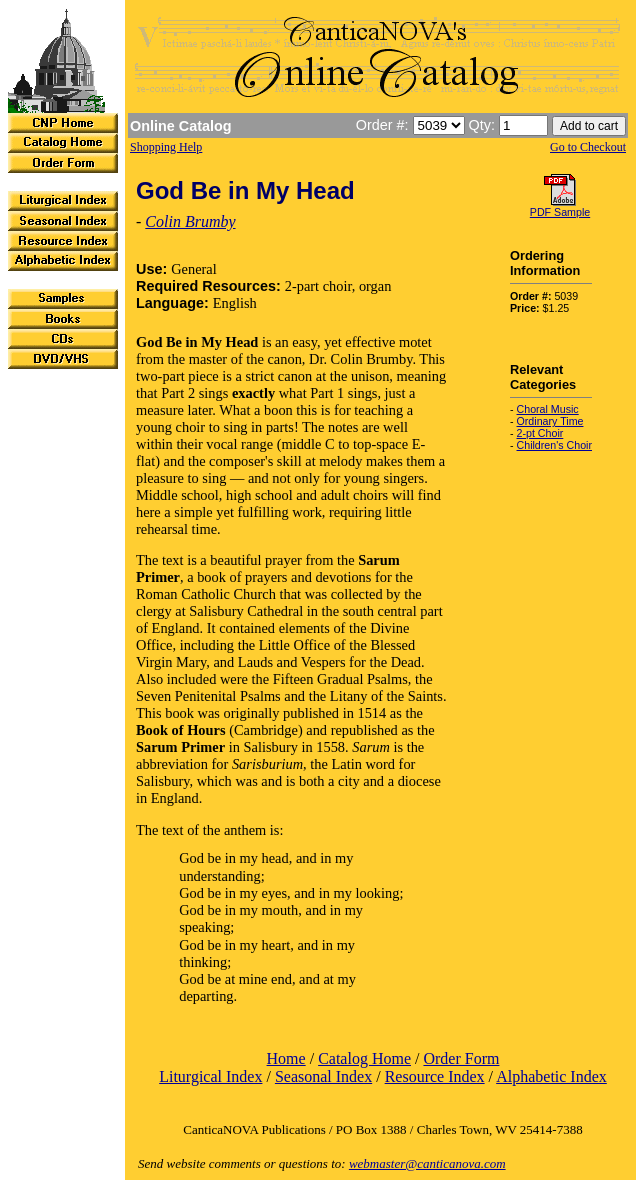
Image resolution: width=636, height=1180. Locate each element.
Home (286, 1058)
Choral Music (548, 409)
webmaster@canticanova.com (427, 1163)
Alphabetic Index (551, 1076)
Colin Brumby (190, 221)
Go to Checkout (588, 147)
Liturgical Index (210, 1076)
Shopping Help (166, 147)
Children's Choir (554, 445)
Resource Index (435, 1076)
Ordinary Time (550, 421)
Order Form (461, 1058)
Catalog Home (364, 1058)
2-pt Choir (540, 433)
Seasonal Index (323, 1076)
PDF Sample (560, 212)
